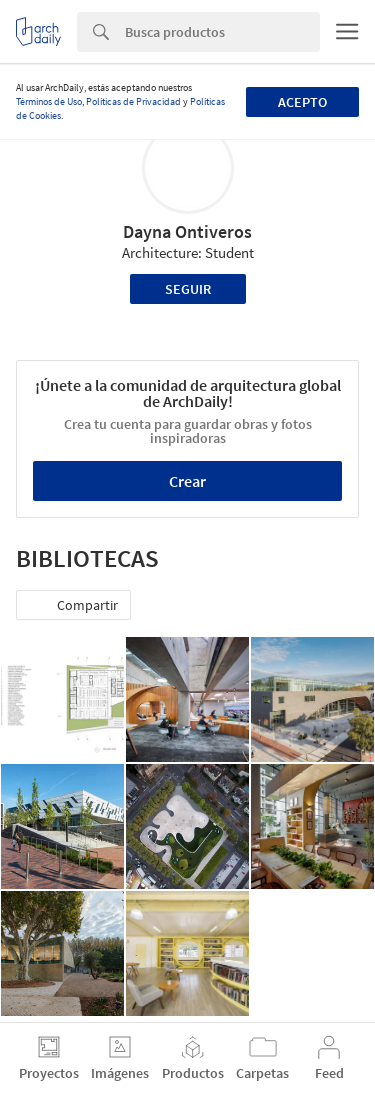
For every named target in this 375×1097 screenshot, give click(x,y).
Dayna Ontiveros (187, 231)
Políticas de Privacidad (133, 101)
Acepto (302, 102)
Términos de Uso (49, 101)
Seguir (188, 289)
